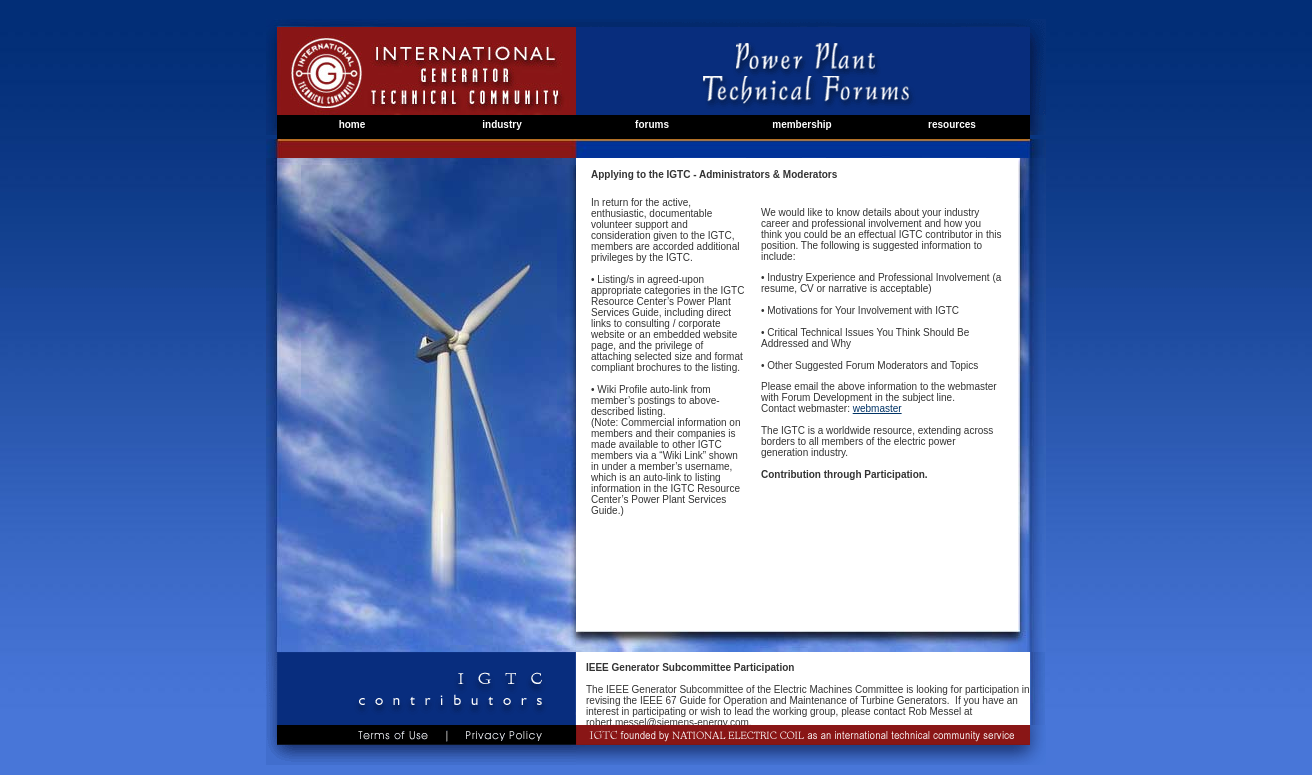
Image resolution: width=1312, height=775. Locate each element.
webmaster (877, 408)
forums (652, 124)
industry (501, 124)
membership (801, 124)
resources (952, 124)
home (352, 124)
